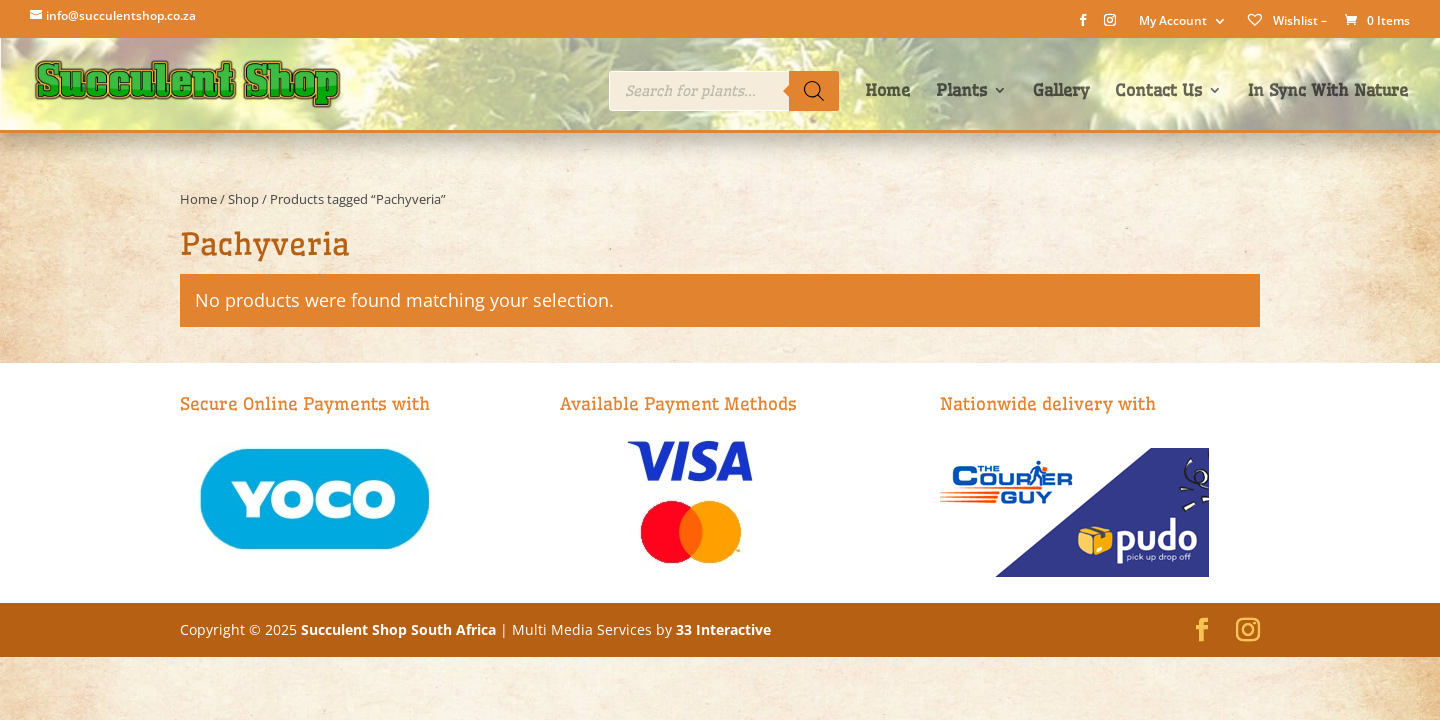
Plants (961, 91)
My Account (1173, 22)
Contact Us (1158, 91)
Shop (243, 199)
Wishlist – (1286, 20)
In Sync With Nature (1328, 91)
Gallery (1061, 91)
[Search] (814, 91)
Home (887, 91)
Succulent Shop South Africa (398, 629)
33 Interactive (723, 629)
